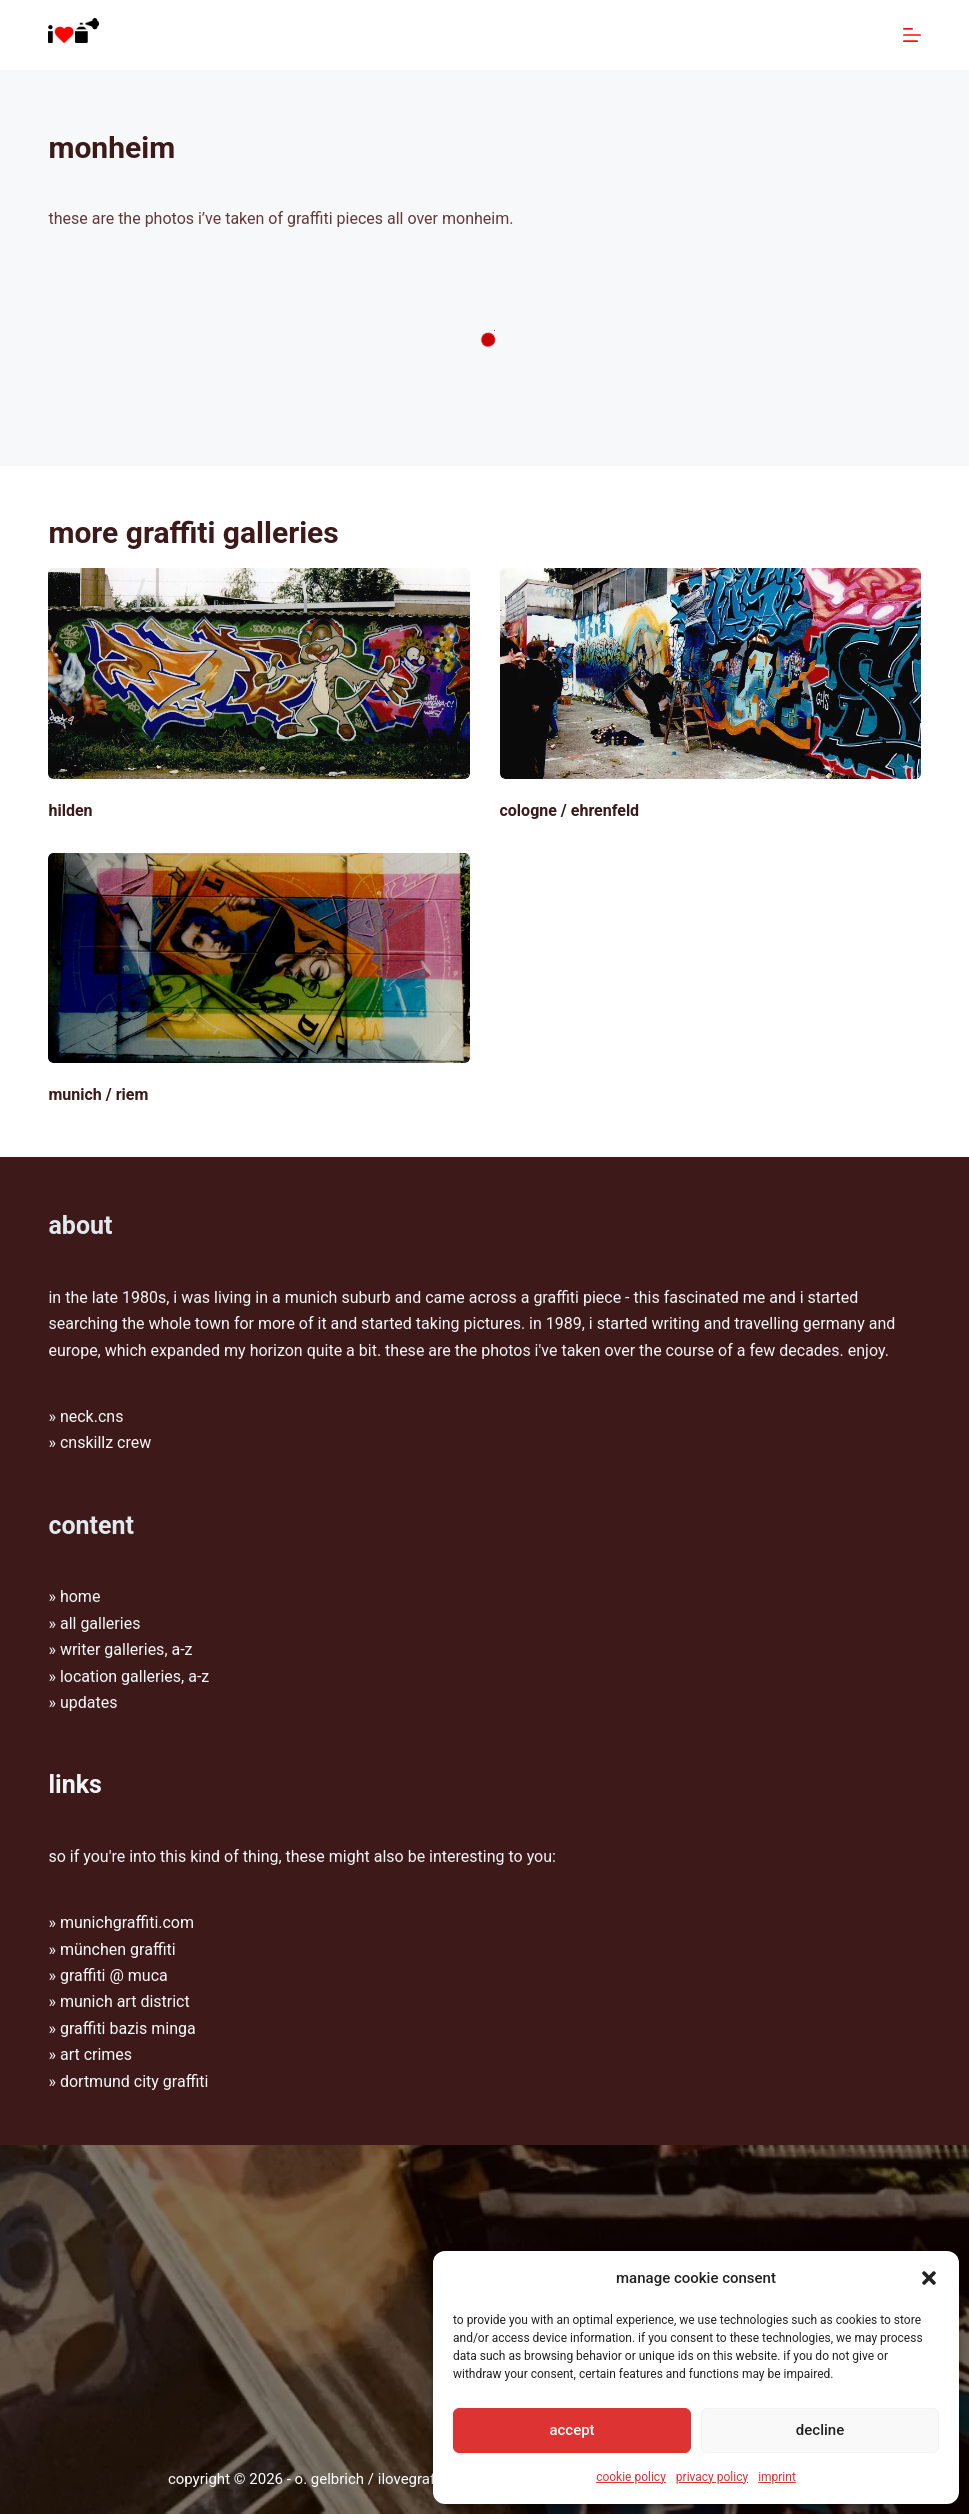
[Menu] (912, 35)
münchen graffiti (118, 1949)
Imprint (777, 2477)
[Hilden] (258, 673)
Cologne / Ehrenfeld (570, 810)
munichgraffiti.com (127, 1922)
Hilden (70, 810)
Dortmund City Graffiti (134, 2081)
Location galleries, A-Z (134, 1676)
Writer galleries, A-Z (126, 1649)
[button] (929, 2278)
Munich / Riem (98, 1094)
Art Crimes (96, 2054)
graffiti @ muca (114, 1975)
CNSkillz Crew (105, 1442)
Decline (820, 2430)
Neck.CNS (92, 1416)
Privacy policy (712, 2477)
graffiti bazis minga (128, 2028)
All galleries (100, 1623)
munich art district (125, 2001)
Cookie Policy (631, 2477)
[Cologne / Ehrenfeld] (710, 673)
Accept (571, 2430)
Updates (89, 1702)
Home (80, 1596)
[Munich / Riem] (258, 958)
